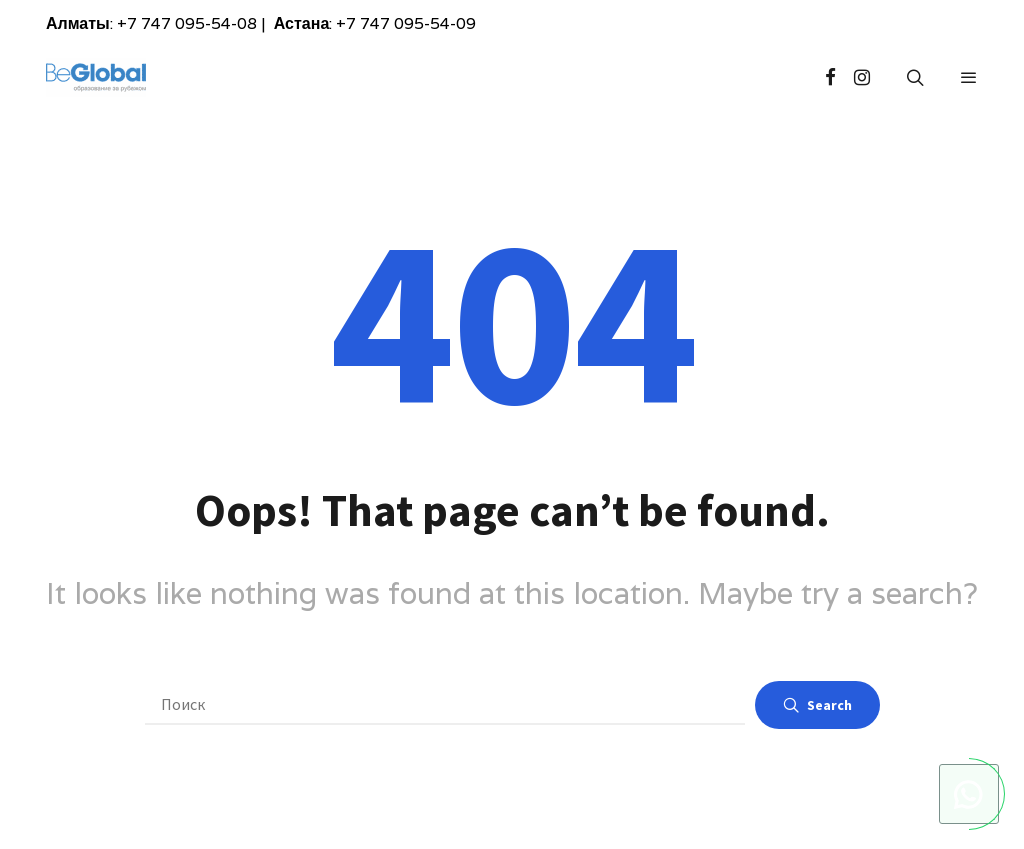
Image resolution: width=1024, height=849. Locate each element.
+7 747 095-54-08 (187, 23)
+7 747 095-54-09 (406, 23)
